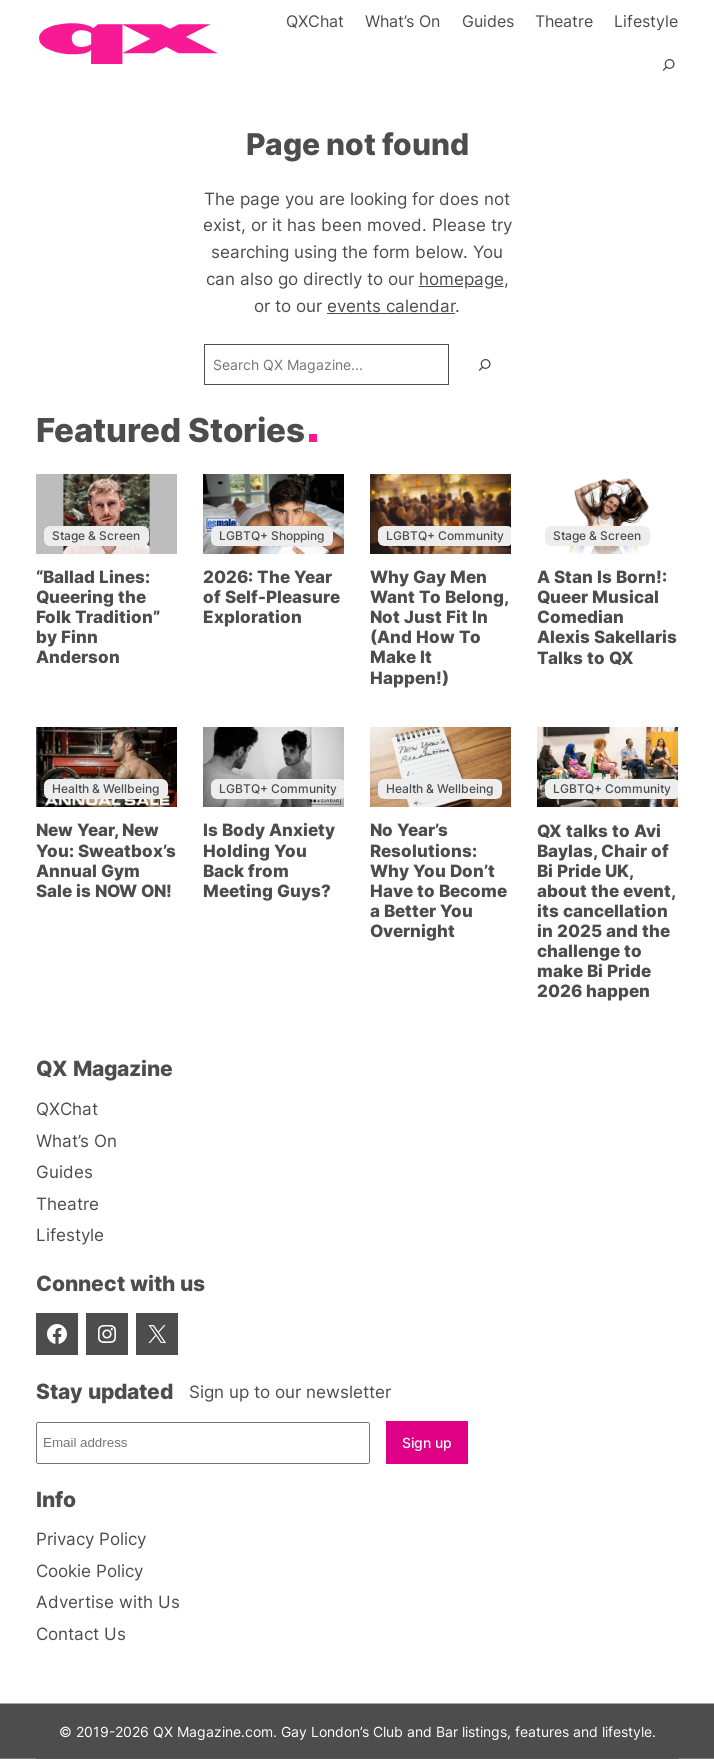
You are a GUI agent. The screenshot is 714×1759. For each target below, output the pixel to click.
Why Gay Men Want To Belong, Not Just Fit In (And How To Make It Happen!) (439, 627)
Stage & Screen (96, 535)
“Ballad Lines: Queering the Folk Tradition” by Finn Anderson (98, 617)
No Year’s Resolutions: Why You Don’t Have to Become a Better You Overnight (438, 880)
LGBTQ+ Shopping (271, 535)
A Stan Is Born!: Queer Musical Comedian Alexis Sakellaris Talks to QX (607, 617)
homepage (461, 279)
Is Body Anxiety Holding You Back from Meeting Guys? (269, 860)
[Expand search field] (669, 74)
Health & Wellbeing (105, 788)
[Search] (485, 364)
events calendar (391, 306)
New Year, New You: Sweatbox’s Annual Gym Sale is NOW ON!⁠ (106, 860)
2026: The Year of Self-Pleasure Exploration (271, 597)
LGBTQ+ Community (445, 535)
